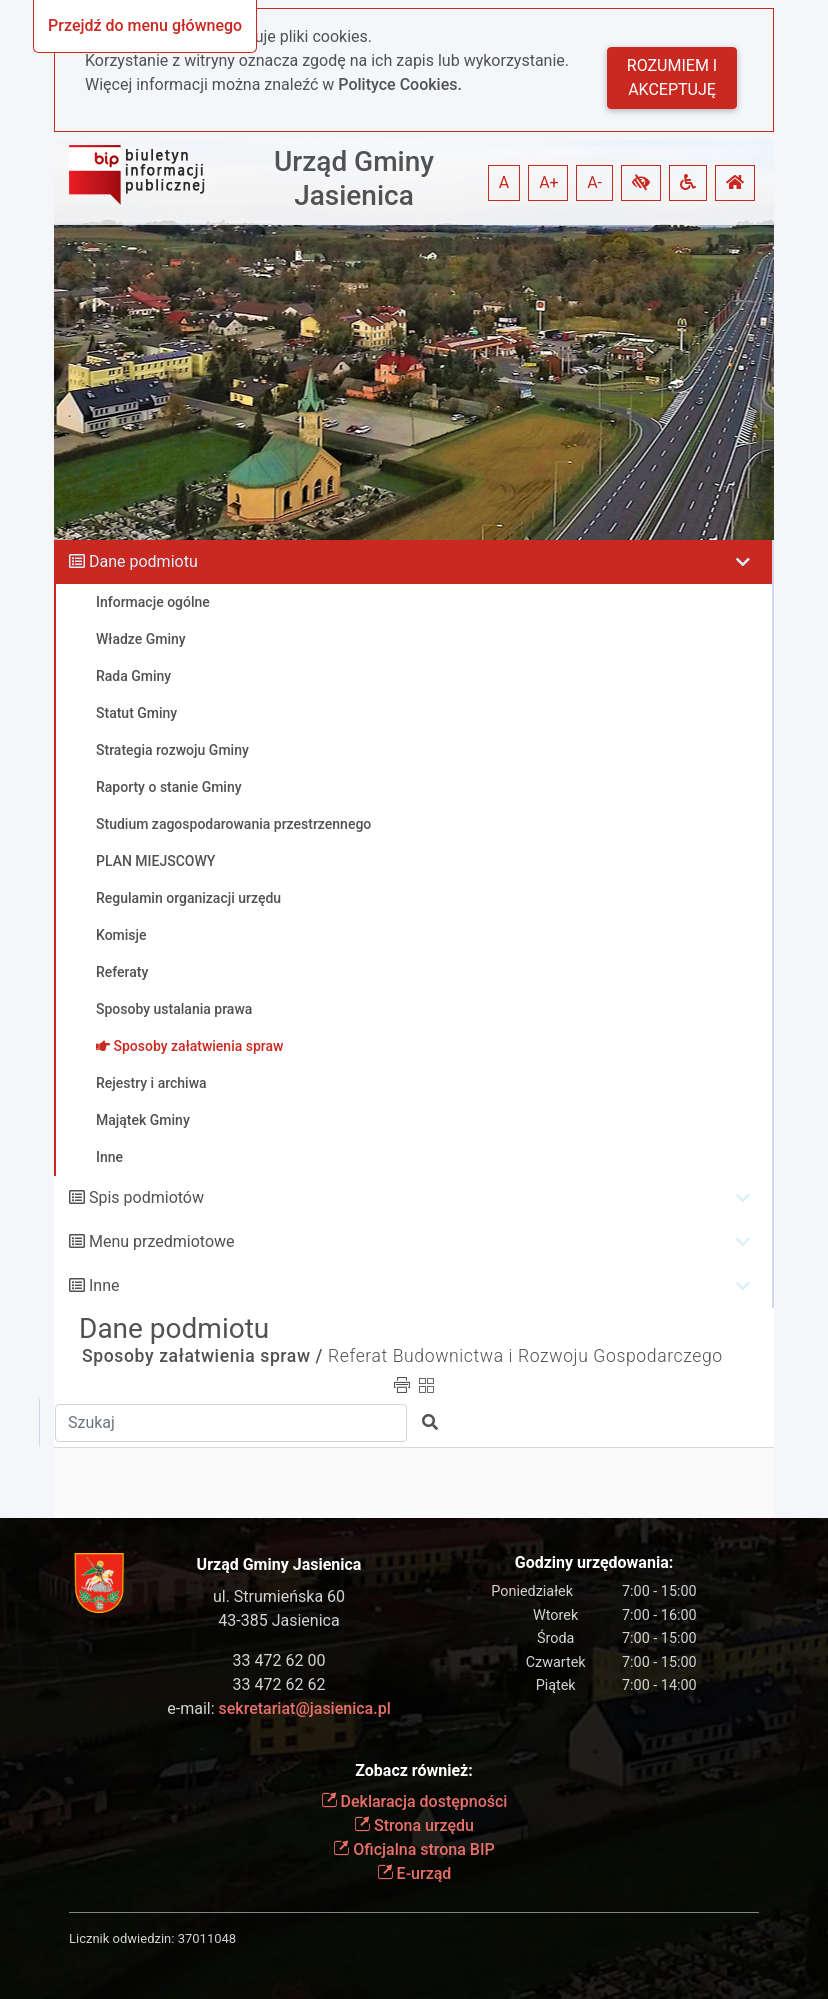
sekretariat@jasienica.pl (305, 1708)
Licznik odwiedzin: (121, 1938)
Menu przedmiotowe (162, 1241)
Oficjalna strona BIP (413, 1849)
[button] (641, 183)
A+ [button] (549, 182)
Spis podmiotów (146, 1197)
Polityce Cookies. (400, 84)
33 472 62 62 (279, 1684)
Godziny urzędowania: (594, 1562)
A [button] (504, 182)
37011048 (207, 1938)
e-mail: (278, 1708)
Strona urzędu (414, 1825)
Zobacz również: (414, 1770)
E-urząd (414, 1873)
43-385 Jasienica (278, 1620)
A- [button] (594, 182)
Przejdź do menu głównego (145, 25)
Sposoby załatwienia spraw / (202, 1356)
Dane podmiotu (143, 561)
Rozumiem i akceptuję (672, 77)
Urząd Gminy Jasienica (354, 178)
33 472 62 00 (279, 1660)
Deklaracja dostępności (414, 1801)
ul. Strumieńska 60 (279, 1596)
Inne (104, 1285)
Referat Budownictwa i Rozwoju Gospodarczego (525, 1356)
